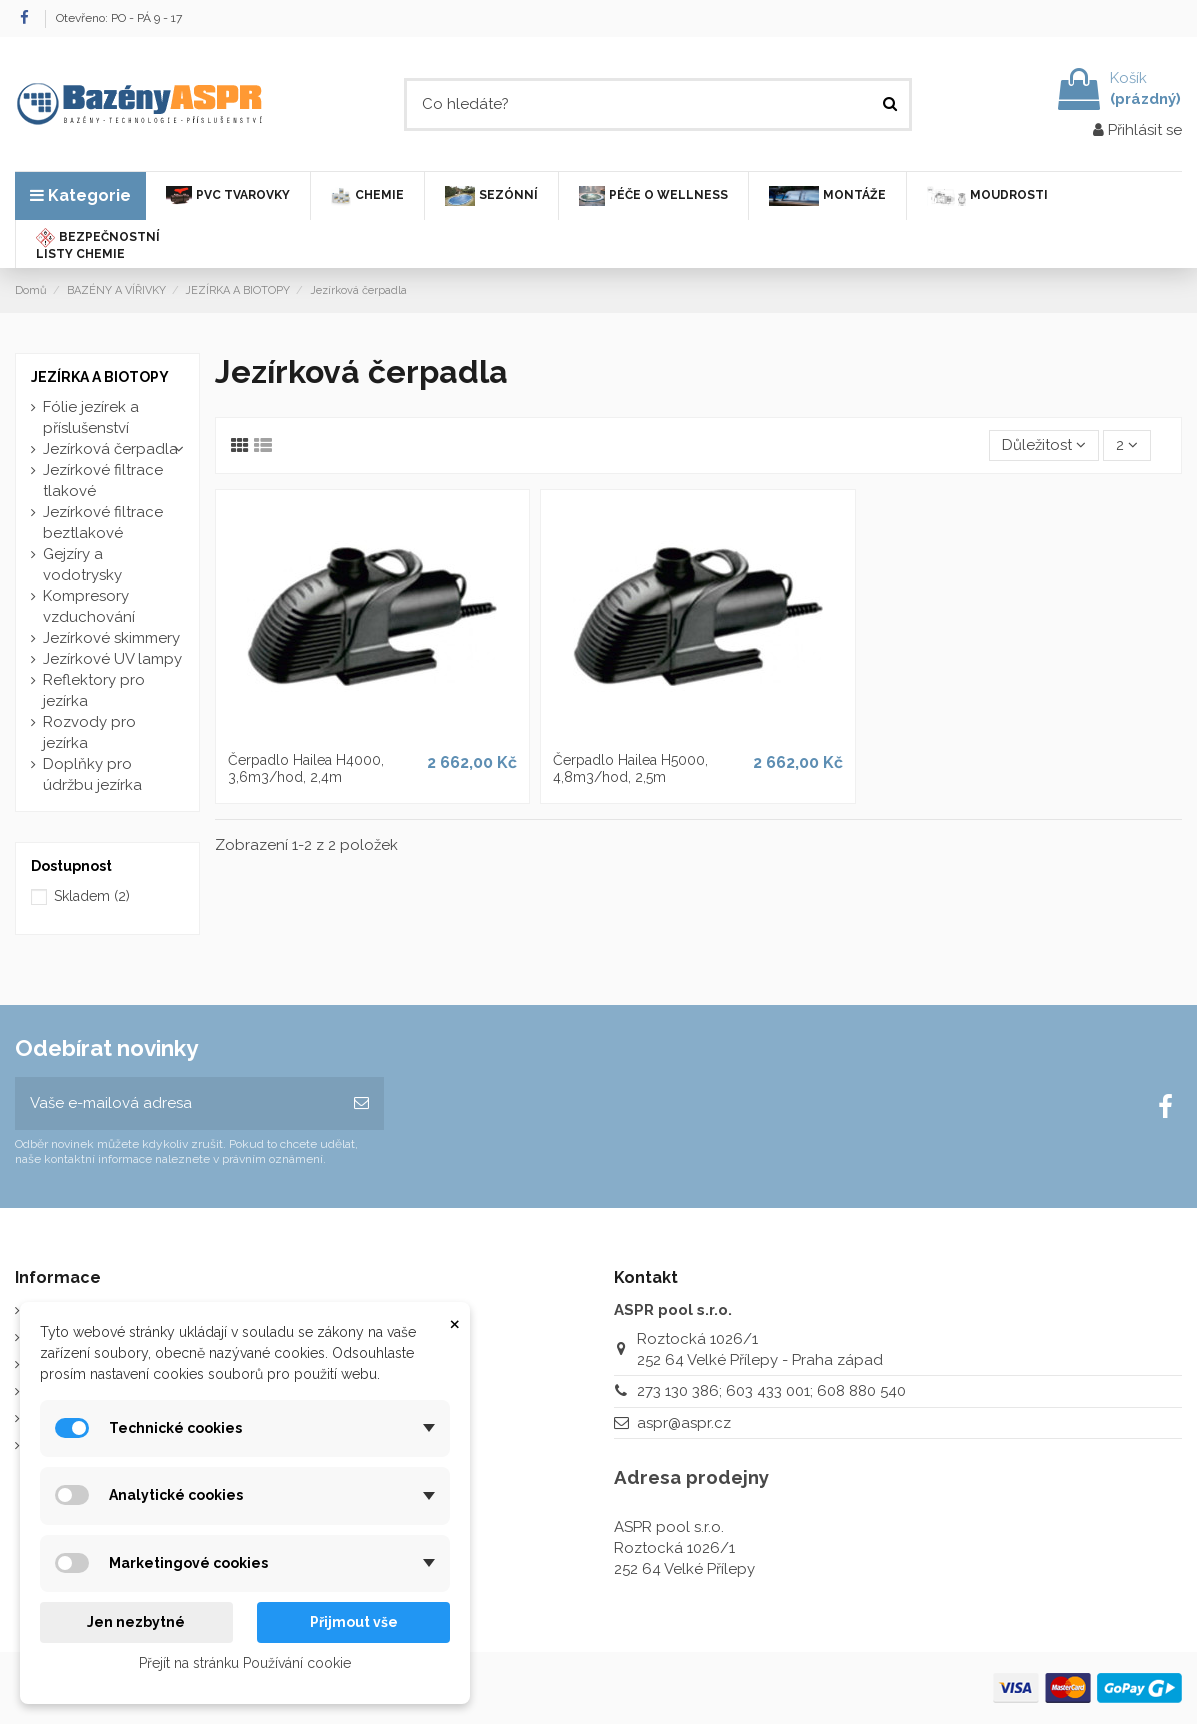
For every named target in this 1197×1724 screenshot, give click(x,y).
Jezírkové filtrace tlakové (103, 480)
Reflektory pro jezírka (94, 690)
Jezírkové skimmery (111, 638)
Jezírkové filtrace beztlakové (103, 522)
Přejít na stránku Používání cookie (245, 1663)
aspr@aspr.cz (684, 1423)
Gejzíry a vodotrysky (82, 564)
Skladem (92, 896)
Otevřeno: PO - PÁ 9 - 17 (119, 18)
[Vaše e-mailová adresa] (177, 1103)
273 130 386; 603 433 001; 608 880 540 (771, 1391)
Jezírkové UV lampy (112, 659)
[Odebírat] (361, 1103)
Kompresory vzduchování (89, 606)
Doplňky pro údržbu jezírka (92, 774)
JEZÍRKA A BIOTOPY (100, 377)
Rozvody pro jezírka (89, 732)
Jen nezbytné (136, 1622)
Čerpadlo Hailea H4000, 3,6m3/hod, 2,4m (306, 768)
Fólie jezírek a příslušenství (91, 417)
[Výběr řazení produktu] (1044, 445)
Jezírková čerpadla (110, 449)
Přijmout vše (354, 1622)
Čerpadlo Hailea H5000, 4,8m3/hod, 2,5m (630, 768)
